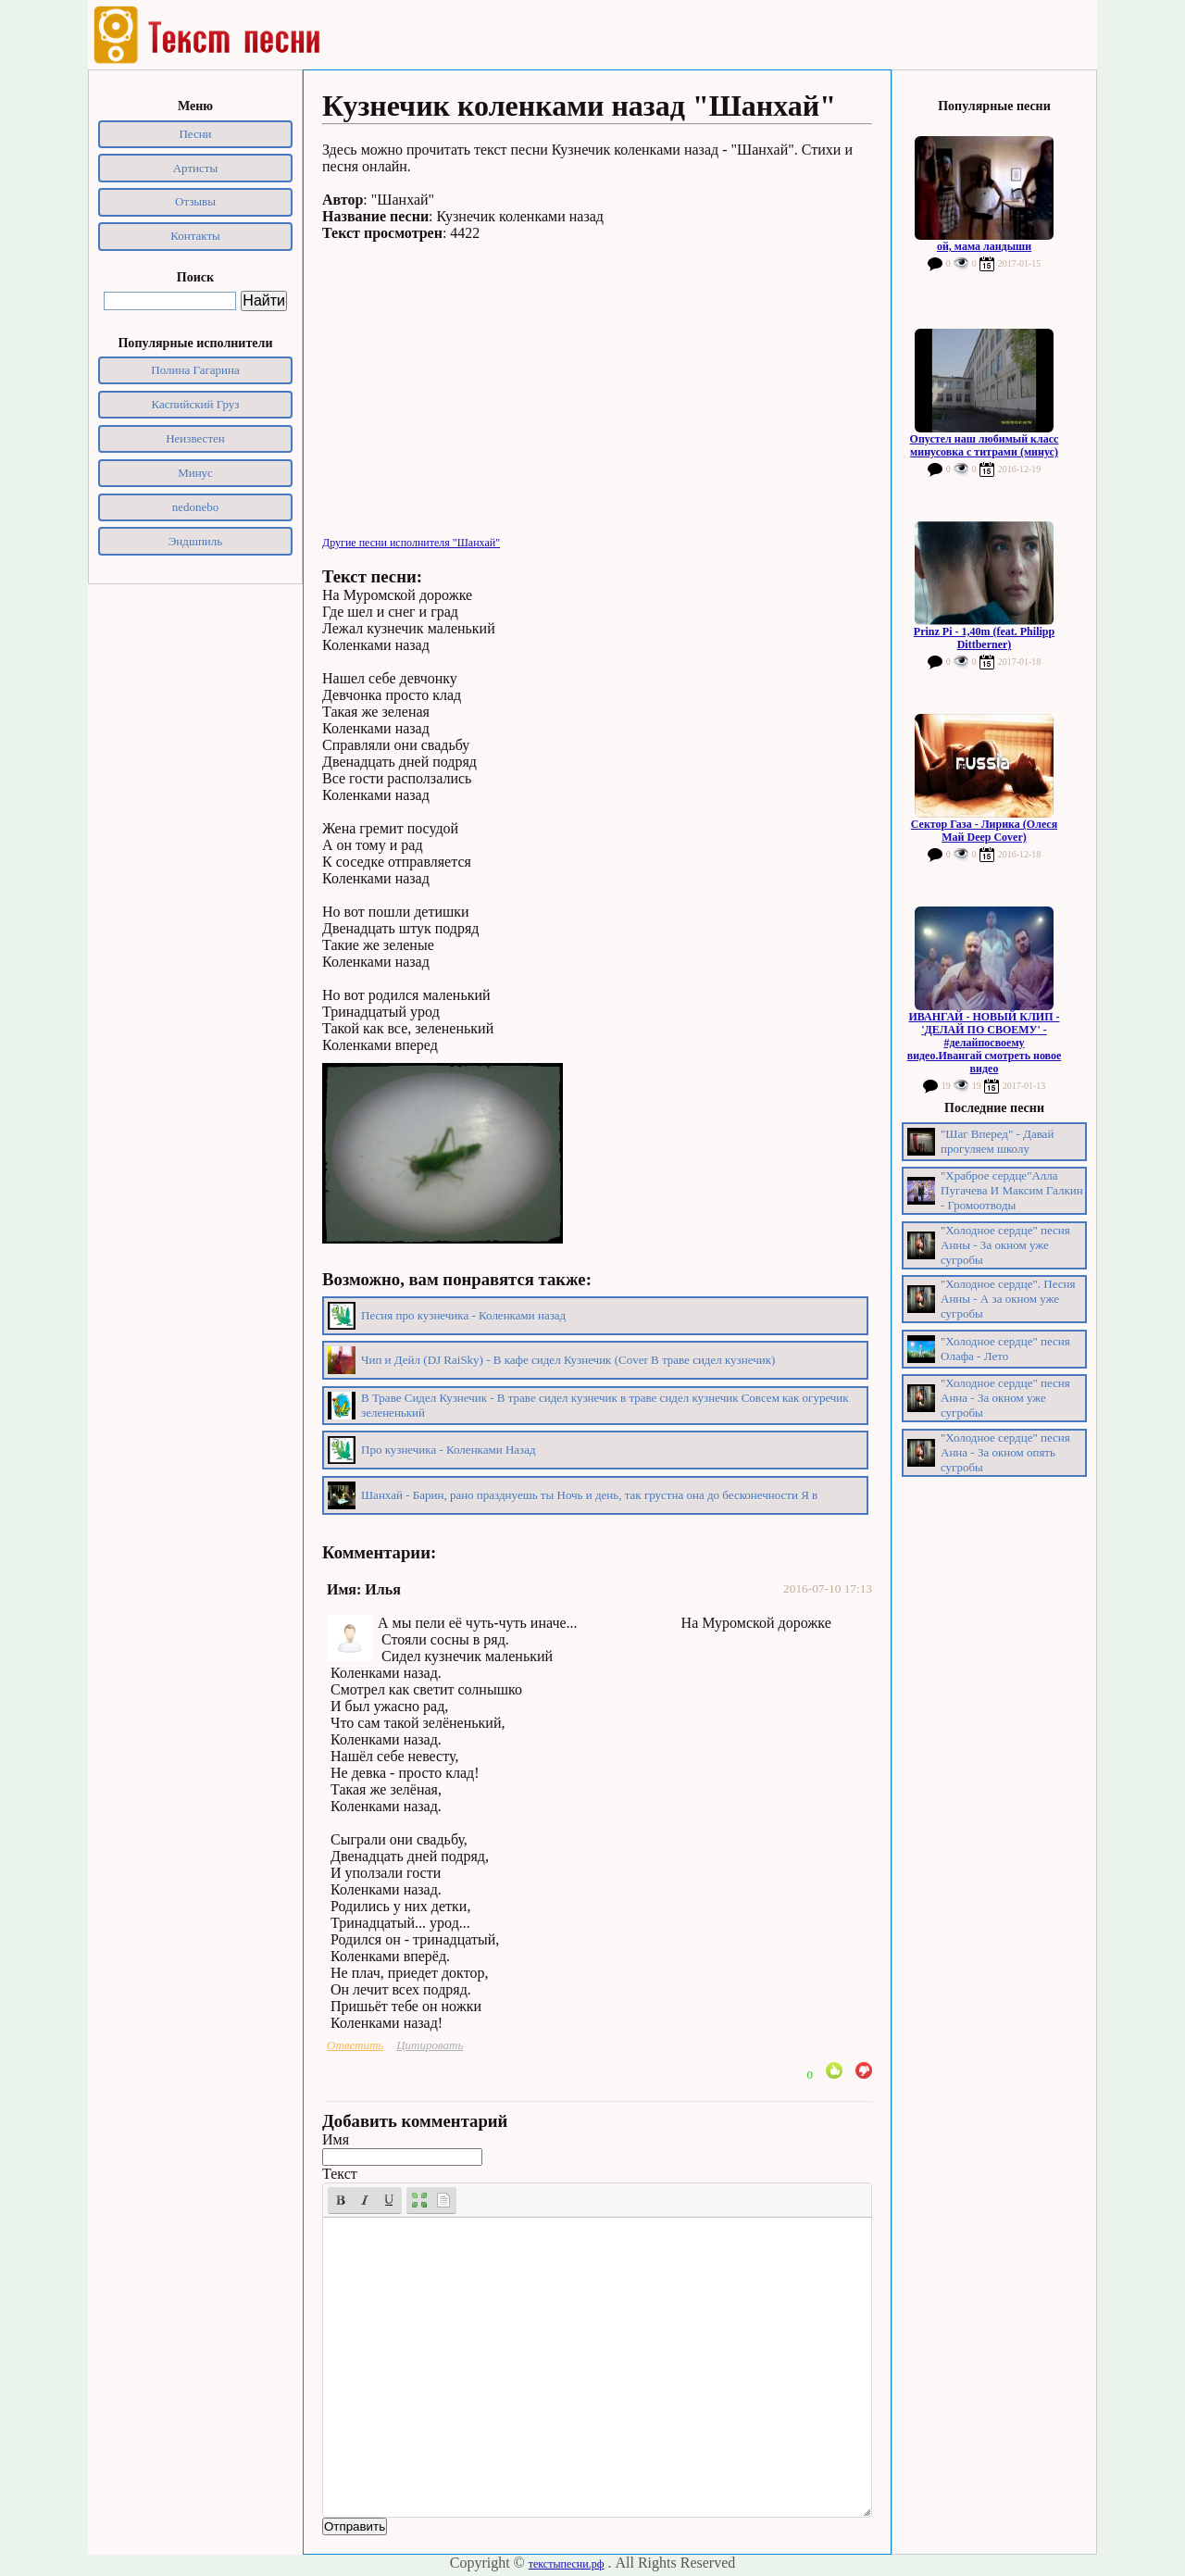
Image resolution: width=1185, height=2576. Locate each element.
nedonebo (195, 507)
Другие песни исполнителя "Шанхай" (411, 542)
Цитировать (429, 2045)
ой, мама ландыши (984, 246)
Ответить (355, 2045)
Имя (335, 2139)
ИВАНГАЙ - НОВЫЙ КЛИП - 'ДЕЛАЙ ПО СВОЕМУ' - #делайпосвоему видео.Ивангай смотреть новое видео (984, 1042)
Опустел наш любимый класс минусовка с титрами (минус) (984, 445)
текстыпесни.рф (567, 2563)
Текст (339, 2174)
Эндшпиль (195, 541)
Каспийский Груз (196, 404)
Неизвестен (195, 438)
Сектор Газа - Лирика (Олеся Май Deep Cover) (984, 831)
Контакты (195, 236)
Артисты (195, 168)
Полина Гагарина (195, 370)
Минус (195, 473)
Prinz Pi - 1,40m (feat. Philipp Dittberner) (984, 638)
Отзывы (195, 201)
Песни (195, 134)
